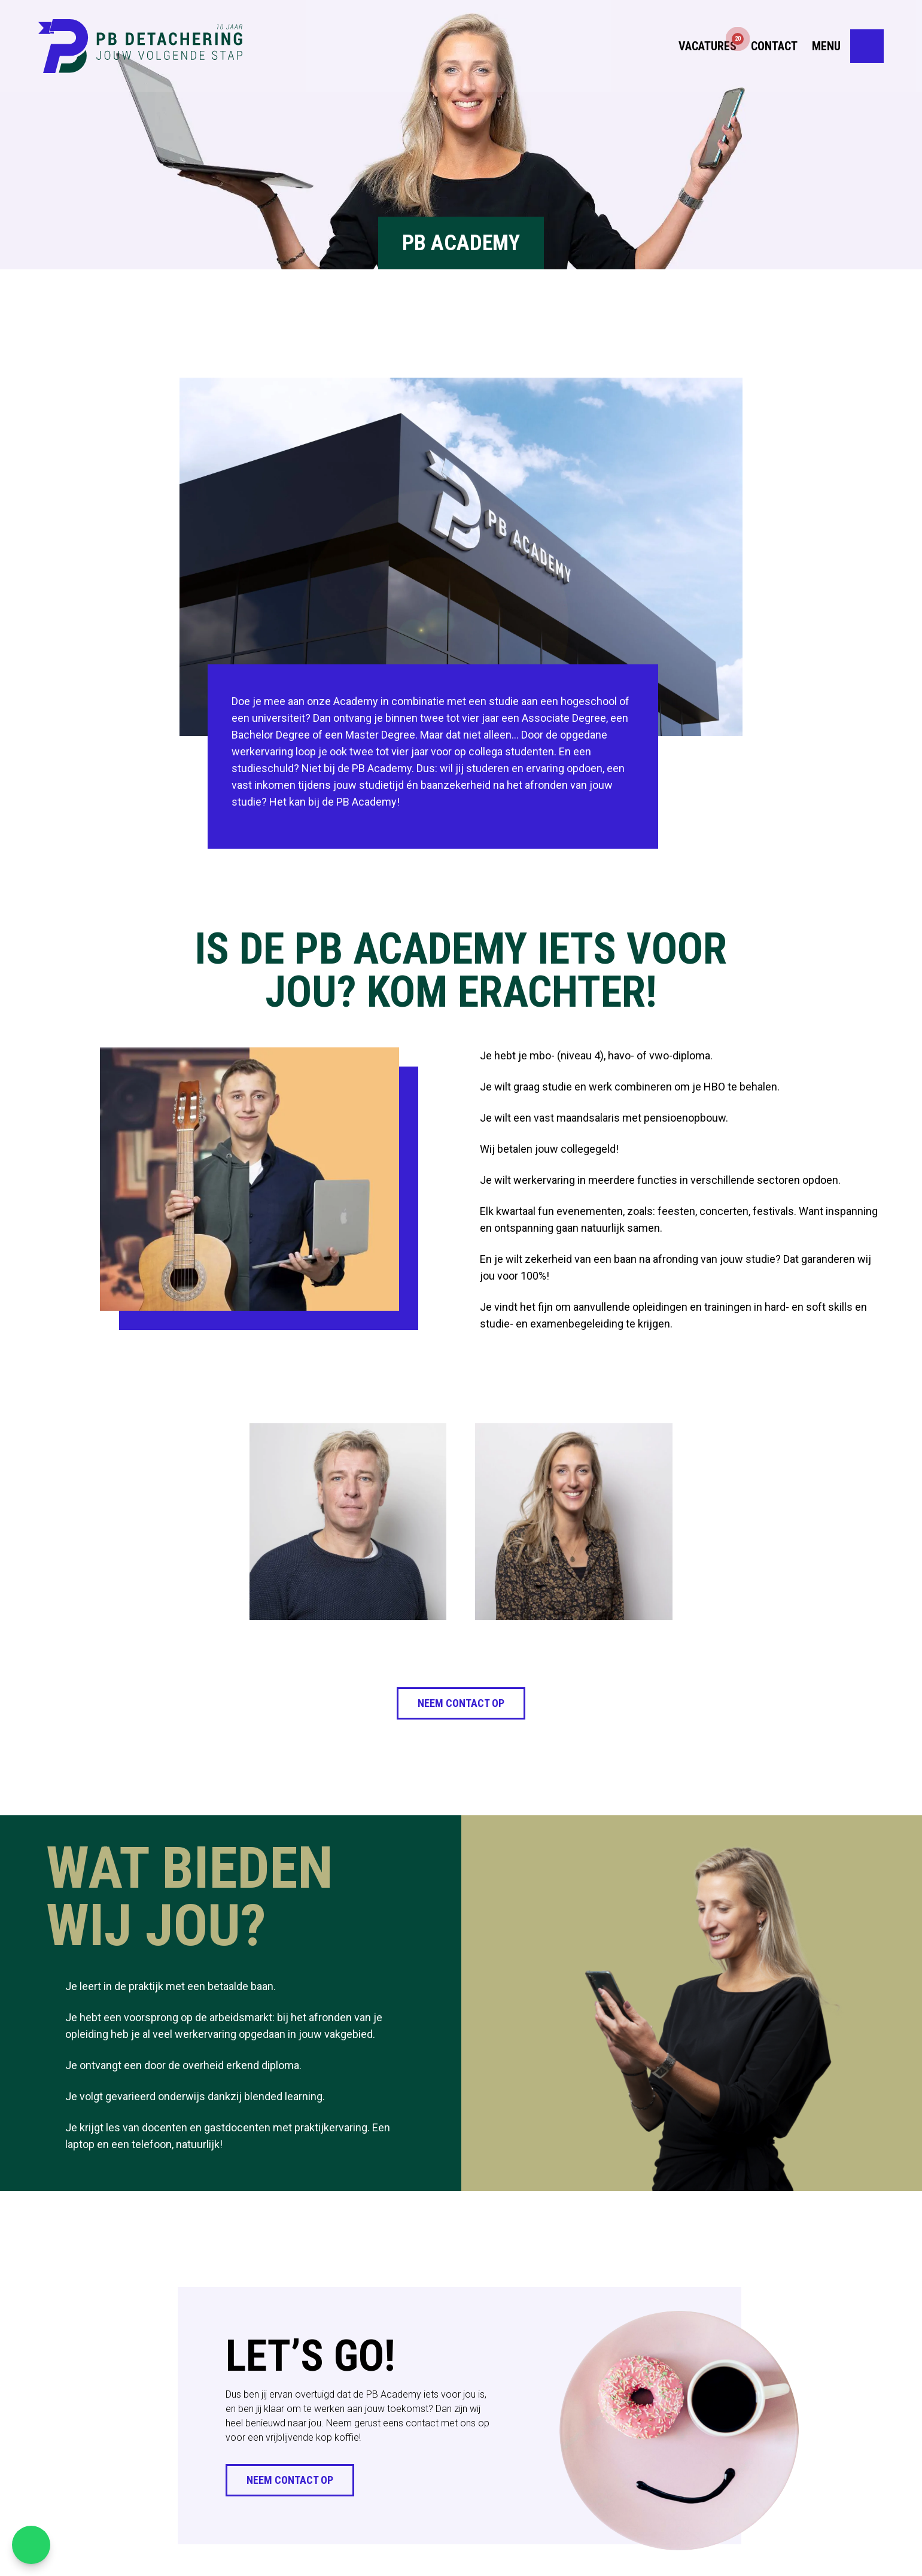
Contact (774, 48)
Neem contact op (461, 1703)
